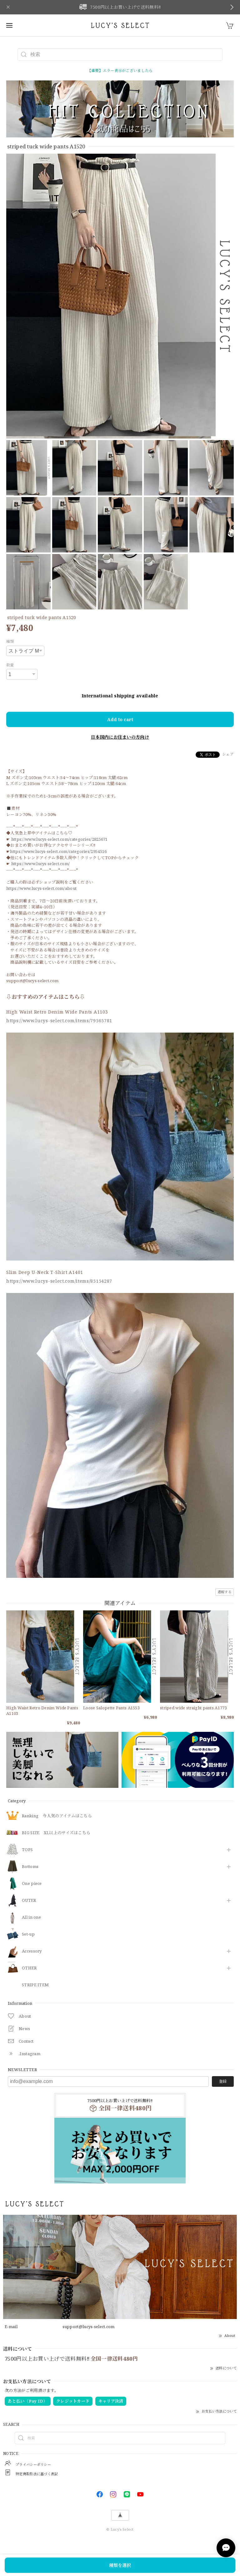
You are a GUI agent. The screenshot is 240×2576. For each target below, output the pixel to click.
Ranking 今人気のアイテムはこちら (57, 1816)
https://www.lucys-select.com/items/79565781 (59, 1021)
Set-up (28, 1934)
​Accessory (32, 1951)
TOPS (27, 1849)
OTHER (29, 1968)
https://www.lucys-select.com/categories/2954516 (58, 851)
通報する (225, 1591)
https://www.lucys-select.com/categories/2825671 (59, 839)
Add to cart (120, 719)
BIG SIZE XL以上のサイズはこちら (56, 1832)
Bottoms (30, 1866)
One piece (32, 1883)
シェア (228, 754)
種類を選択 (120, 2565)
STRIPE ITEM (35, 1985)
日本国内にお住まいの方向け (120, 737)
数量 (10, 665)
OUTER (29, 1900)
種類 (10, 641)
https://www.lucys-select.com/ (40, 863)
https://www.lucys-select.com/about (41, 888)
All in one (31, 1917)
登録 (223, 2081)
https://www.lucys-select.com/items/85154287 (59, 1281)
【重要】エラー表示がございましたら (119, 70)
